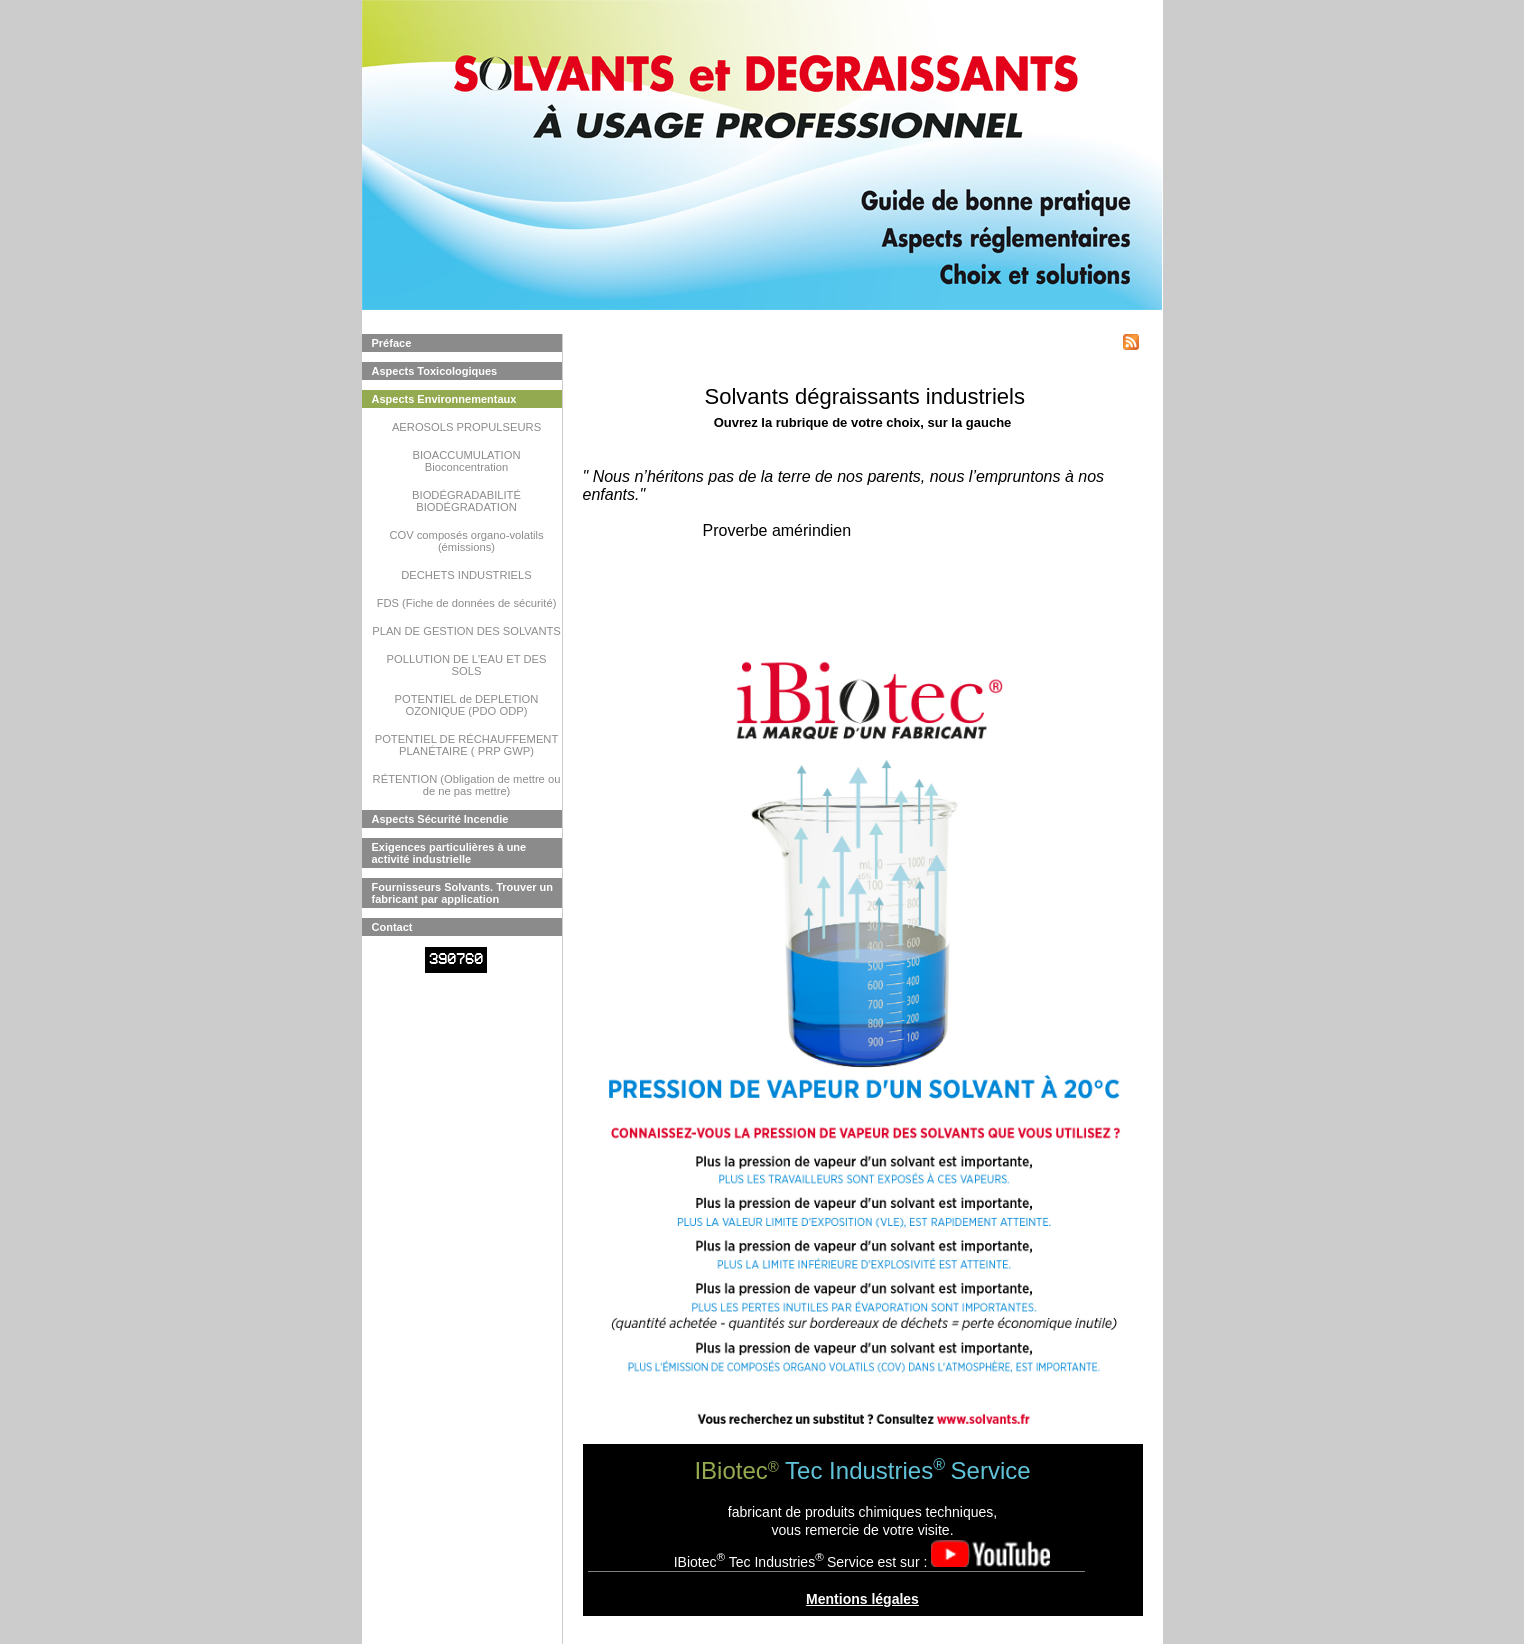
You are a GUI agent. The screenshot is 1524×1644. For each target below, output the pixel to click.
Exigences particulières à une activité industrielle (449, 853)
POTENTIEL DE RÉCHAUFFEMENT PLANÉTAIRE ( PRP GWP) (467, 745)
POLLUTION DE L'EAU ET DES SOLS (467, 665)
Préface (392, 343)
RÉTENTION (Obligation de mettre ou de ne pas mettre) (467, 785)
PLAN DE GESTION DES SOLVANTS (466, 631)
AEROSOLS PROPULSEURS (466, 427)
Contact (392, 927)
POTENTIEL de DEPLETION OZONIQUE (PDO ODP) (467, 705)
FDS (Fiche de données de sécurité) (467, 603)
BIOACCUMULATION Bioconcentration (467, 461)
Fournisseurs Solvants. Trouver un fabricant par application (463, 893)
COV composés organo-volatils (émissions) (466, 541)
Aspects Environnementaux (444, 399)
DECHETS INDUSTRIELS (466, 575)
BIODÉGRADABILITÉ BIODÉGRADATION (466, 501)
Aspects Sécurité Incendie (440, 819)
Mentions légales (862, 1599)
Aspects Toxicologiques (435, 371)
